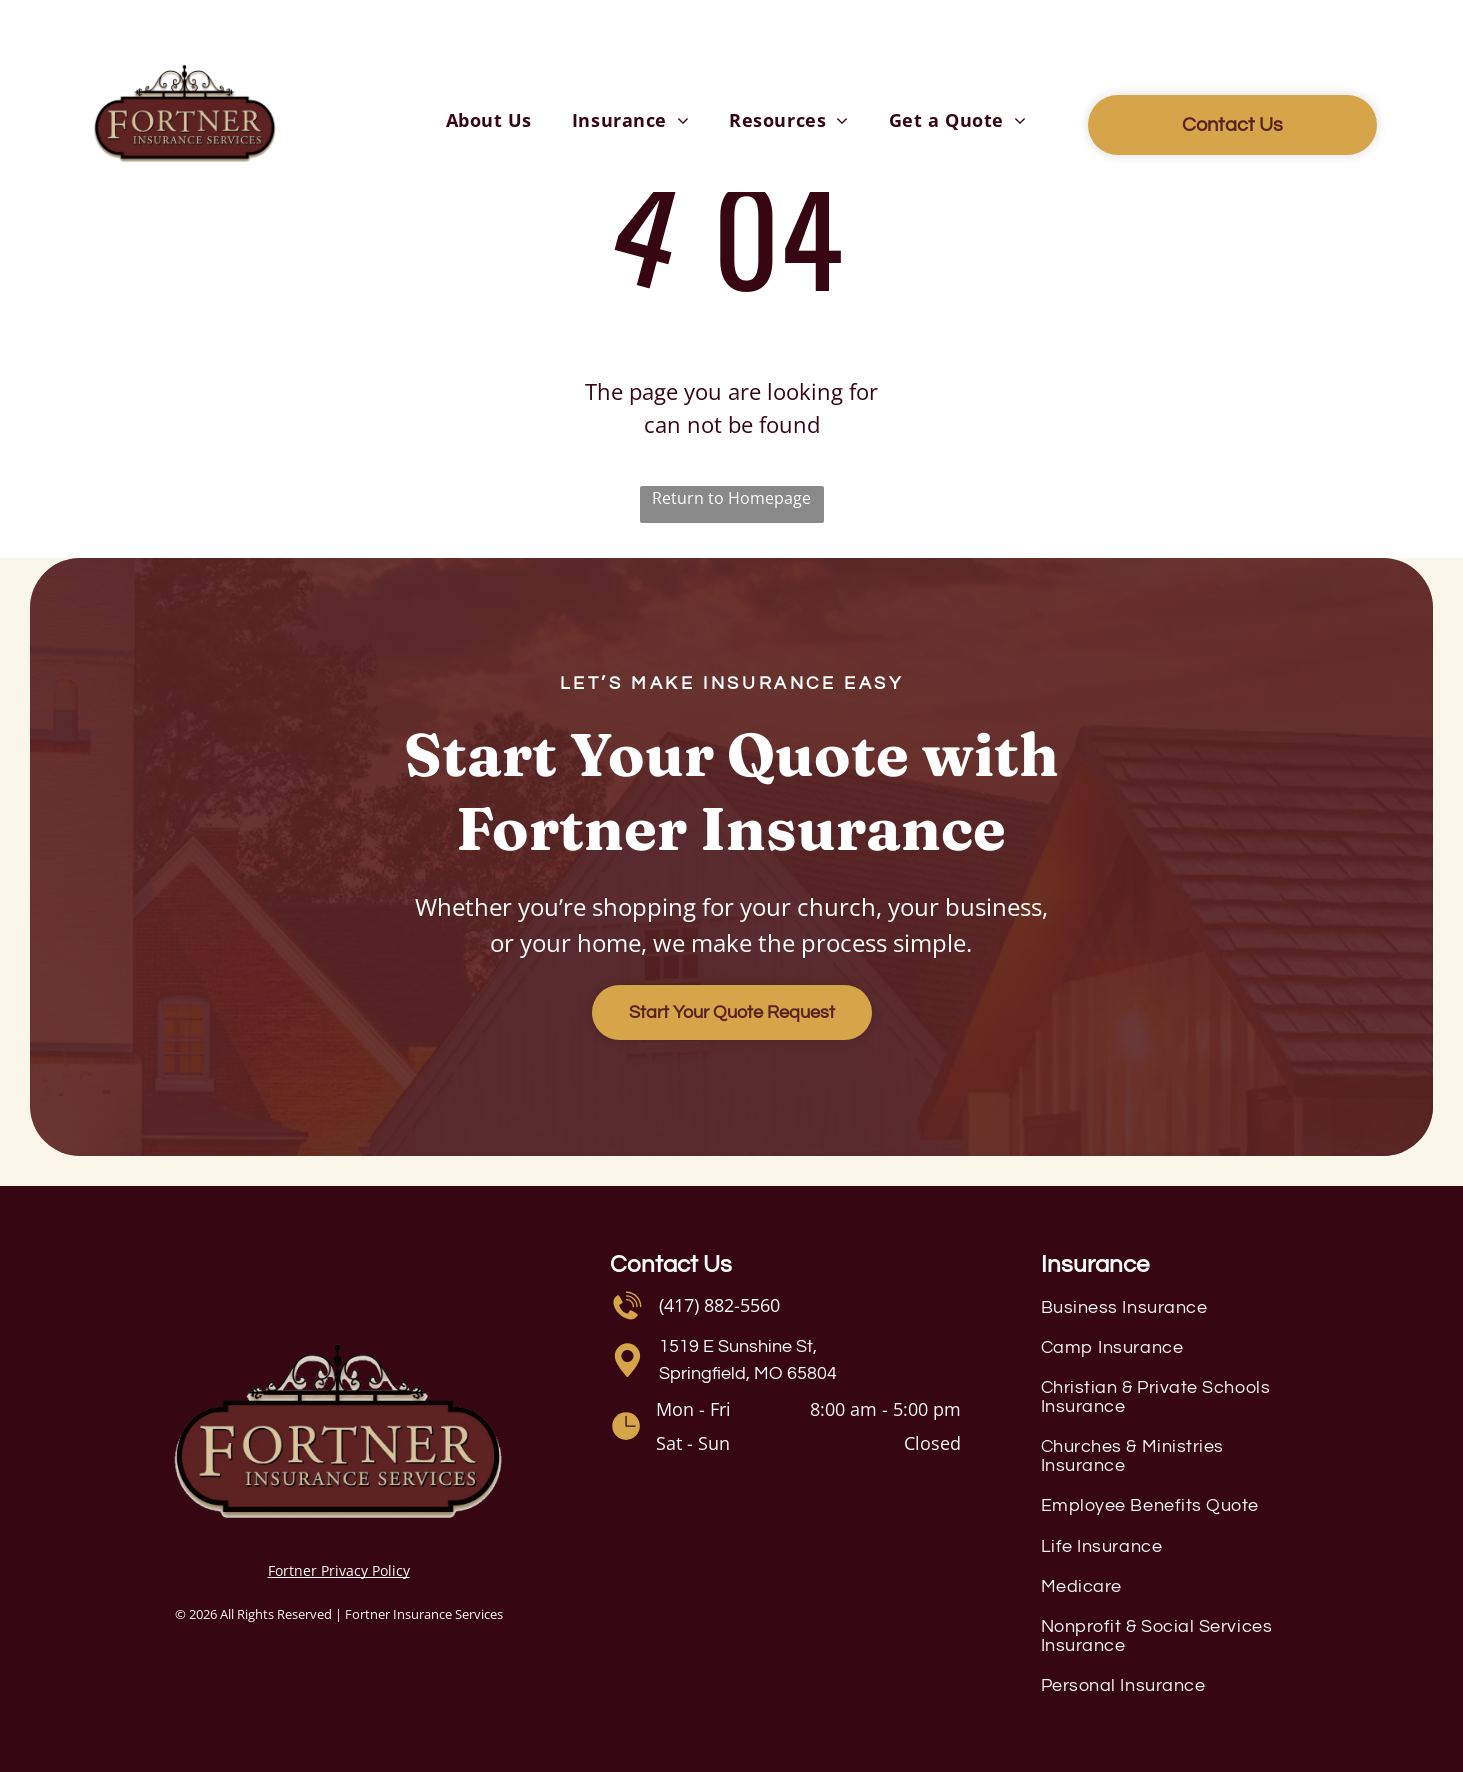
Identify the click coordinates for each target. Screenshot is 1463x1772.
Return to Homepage (731, 498)
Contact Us (671, 1264)
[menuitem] (489, 120)
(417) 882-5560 (719, 1305)
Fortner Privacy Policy (339, 1570)
